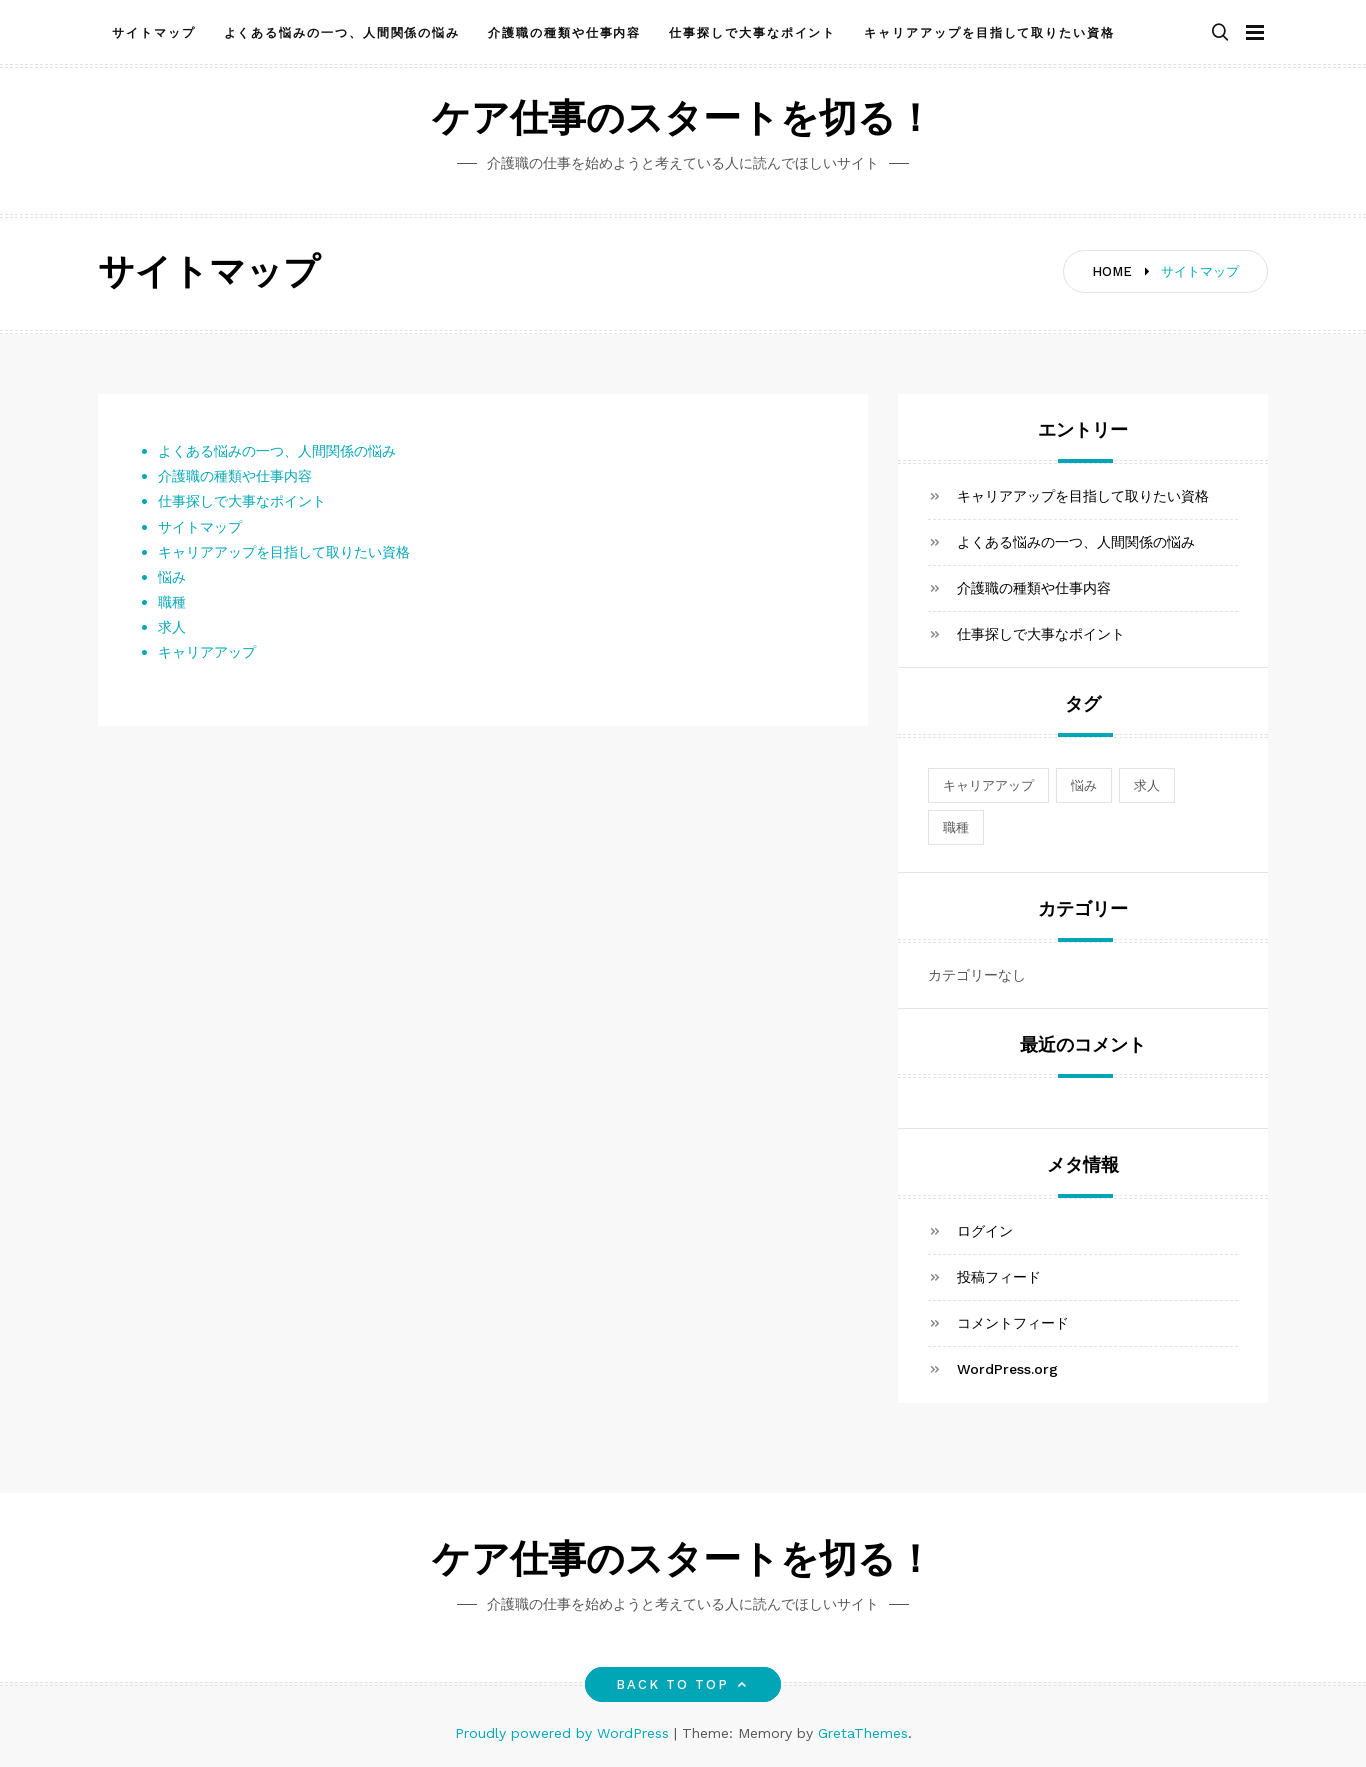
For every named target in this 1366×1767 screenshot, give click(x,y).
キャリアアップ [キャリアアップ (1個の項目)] (988, 785)
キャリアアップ (207, 652)
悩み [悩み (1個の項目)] (1084, 785)
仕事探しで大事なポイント (752, 33)
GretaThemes (863, 1733)
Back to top (683, 1684)
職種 (172, 602)
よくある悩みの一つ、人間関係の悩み (342, 33)
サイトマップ (154, 33)
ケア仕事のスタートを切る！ (683, 121)
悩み (172, 577)
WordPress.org (1007, 1369)
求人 (172, 627)
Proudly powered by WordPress (564, 1733)
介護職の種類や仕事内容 (564, 33)
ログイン (985, 1231)
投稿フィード (999, 1277)
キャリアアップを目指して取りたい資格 (989, 33)
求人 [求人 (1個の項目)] (1147, 785)
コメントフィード (1013, 1323)
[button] (1220, 33)
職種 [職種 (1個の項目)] (956, 827)
